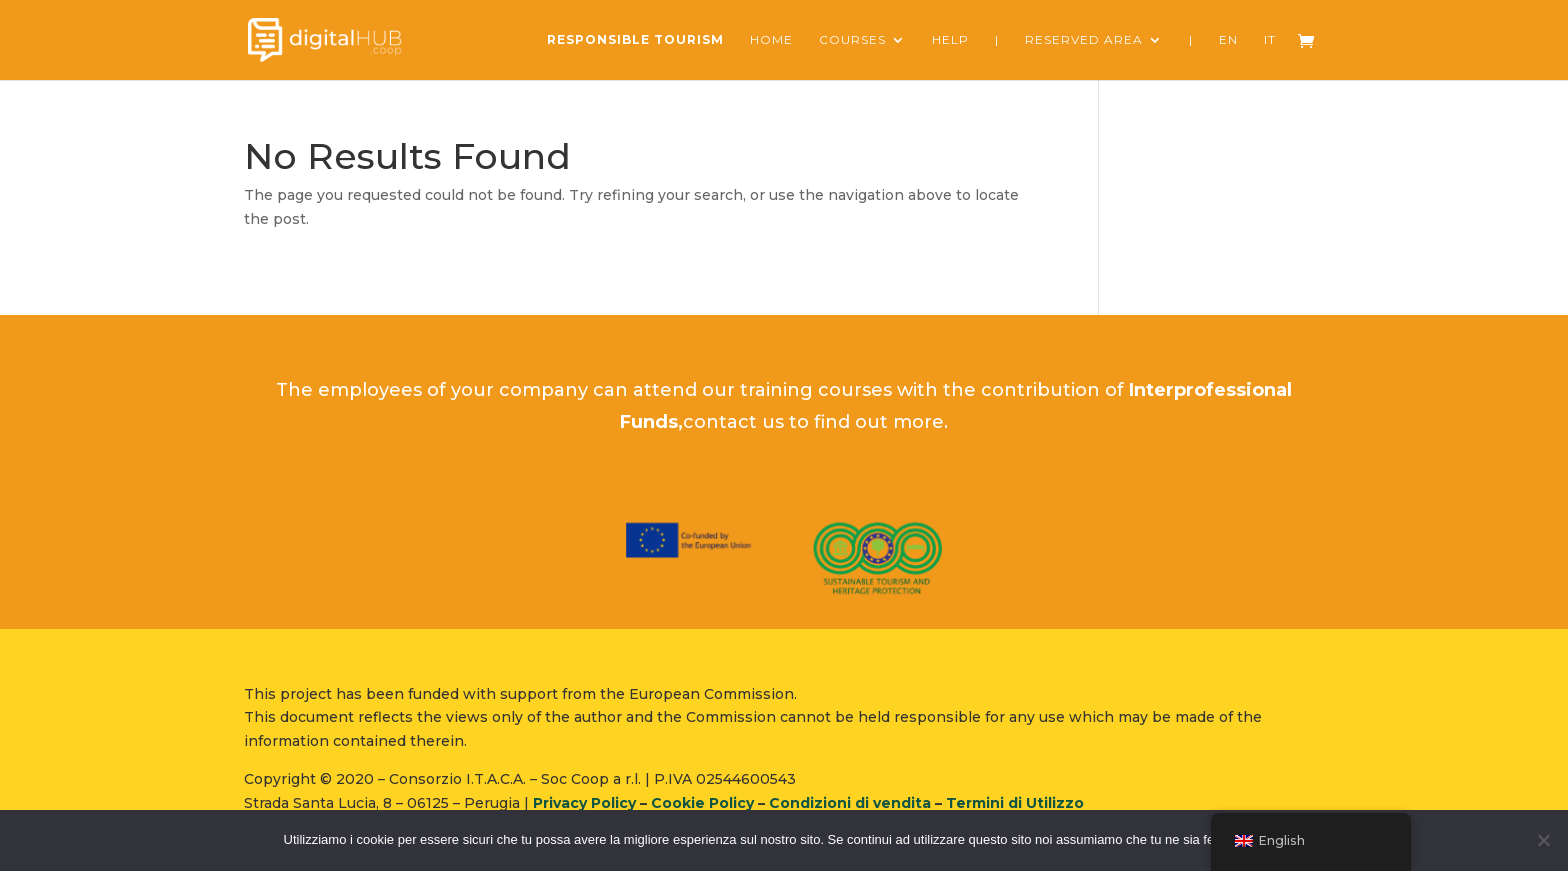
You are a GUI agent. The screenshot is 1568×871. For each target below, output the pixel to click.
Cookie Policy (702, 803)
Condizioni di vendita (850, 803)
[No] (1543, 840)
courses (852, 40)
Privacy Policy (584, 803)
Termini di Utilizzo (1015, 803)
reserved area (1084, 40)
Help (950, 40)
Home (771, 40)
